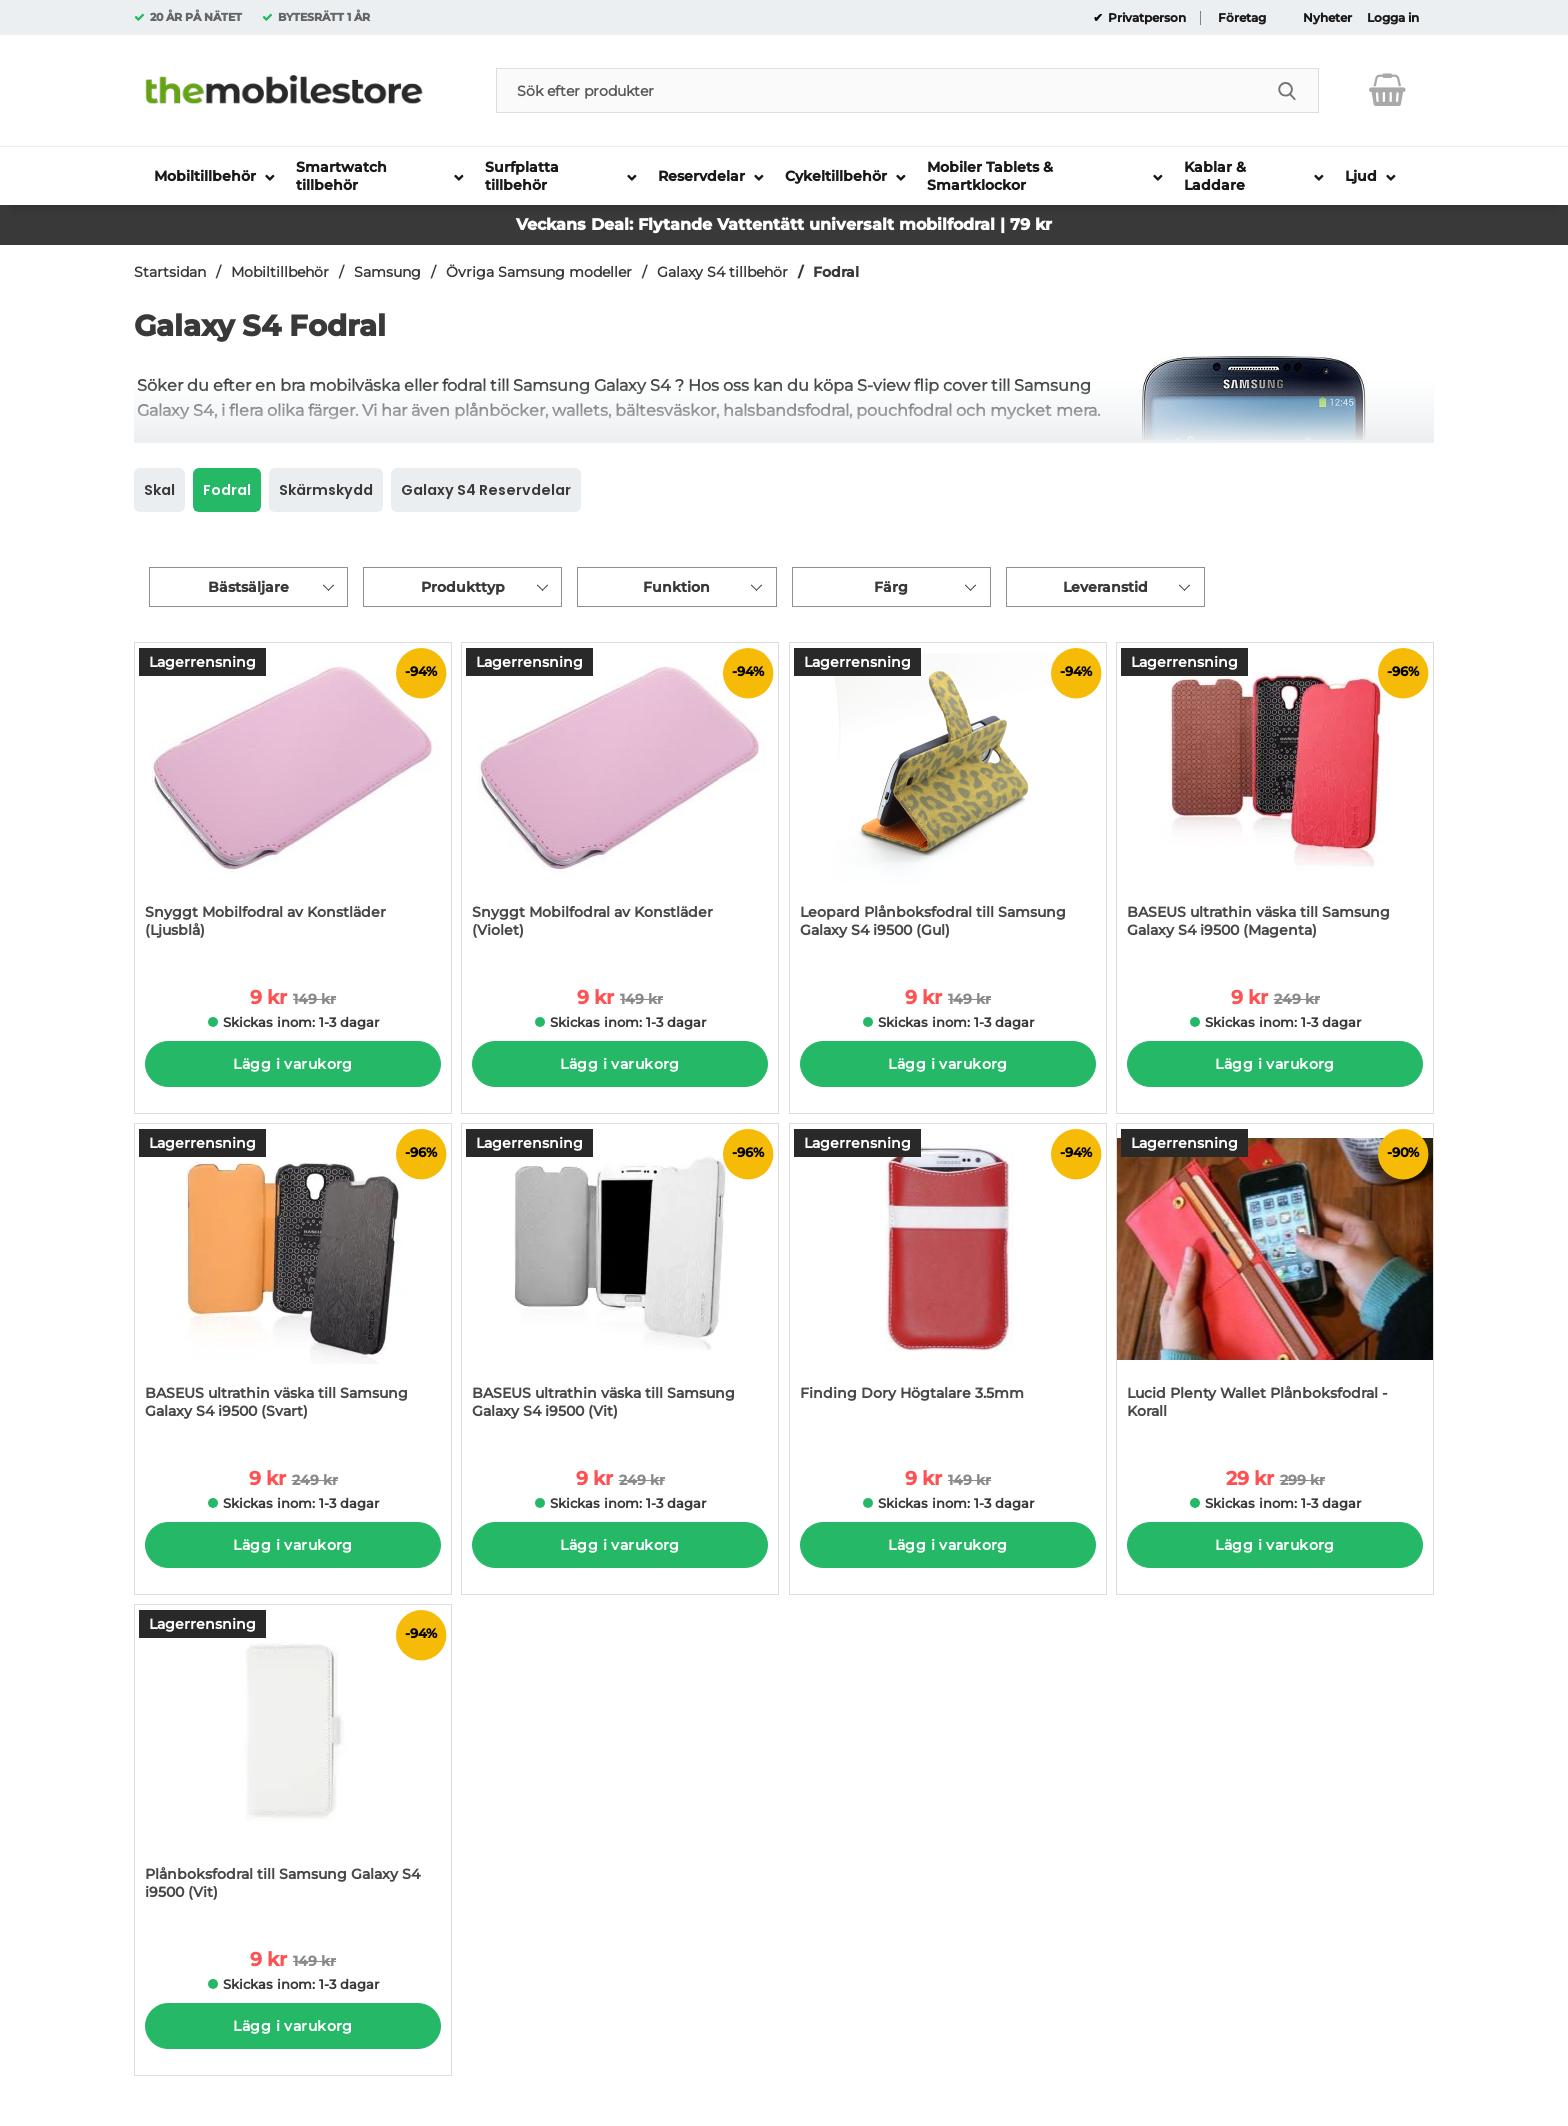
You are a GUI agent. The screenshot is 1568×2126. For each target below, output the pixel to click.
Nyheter (1327, 18)
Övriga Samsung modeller (539, 272)
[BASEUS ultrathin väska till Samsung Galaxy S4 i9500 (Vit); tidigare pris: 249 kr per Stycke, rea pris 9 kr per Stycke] (620, 1281)
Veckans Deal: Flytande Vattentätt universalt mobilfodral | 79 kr (784, 224)
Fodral (836, 272)
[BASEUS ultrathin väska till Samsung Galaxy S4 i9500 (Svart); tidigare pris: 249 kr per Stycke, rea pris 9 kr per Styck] (293, 1281)
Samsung (387, 272)
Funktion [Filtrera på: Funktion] (676, 587)
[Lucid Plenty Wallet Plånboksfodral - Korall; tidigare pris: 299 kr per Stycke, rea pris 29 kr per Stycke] (1275, 1281)
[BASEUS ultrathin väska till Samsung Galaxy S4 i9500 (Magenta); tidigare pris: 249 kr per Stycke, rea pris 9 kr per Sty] (1275, 800)
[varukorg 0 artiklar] (1387, 90)
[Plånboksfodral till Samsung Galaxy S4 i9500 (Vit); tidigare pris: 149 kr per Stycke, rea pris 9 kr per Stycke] (293, 1762)
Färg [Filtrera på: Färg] (891, 587)
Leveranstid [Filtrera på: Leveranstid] (1105, 587)
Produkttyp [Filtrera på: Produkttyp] (463, 587)
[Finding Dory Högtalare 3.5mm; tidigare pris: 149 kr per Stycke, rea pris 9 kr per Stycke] (948, 1281)
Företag (1242, 18)
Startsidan (170, 272)
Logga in (1393, 18)
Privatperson (1145, 18)
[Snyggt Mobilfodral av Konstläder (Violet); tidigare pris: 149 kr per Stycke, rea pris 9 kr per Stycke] (620, 800)
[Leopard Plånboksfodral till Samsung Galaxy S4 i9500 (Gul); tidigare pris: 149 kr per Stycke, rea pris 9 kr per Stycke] (948, 800)
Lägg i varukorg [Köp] (292, 1064)
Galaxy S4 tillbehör (722, 272)
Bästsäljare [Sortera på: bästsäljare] (248, 587)
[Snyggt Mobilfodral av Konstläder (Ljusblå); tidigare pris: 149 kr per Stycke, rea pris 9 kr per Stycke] (293, 800)
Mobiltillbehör (280, 272)
